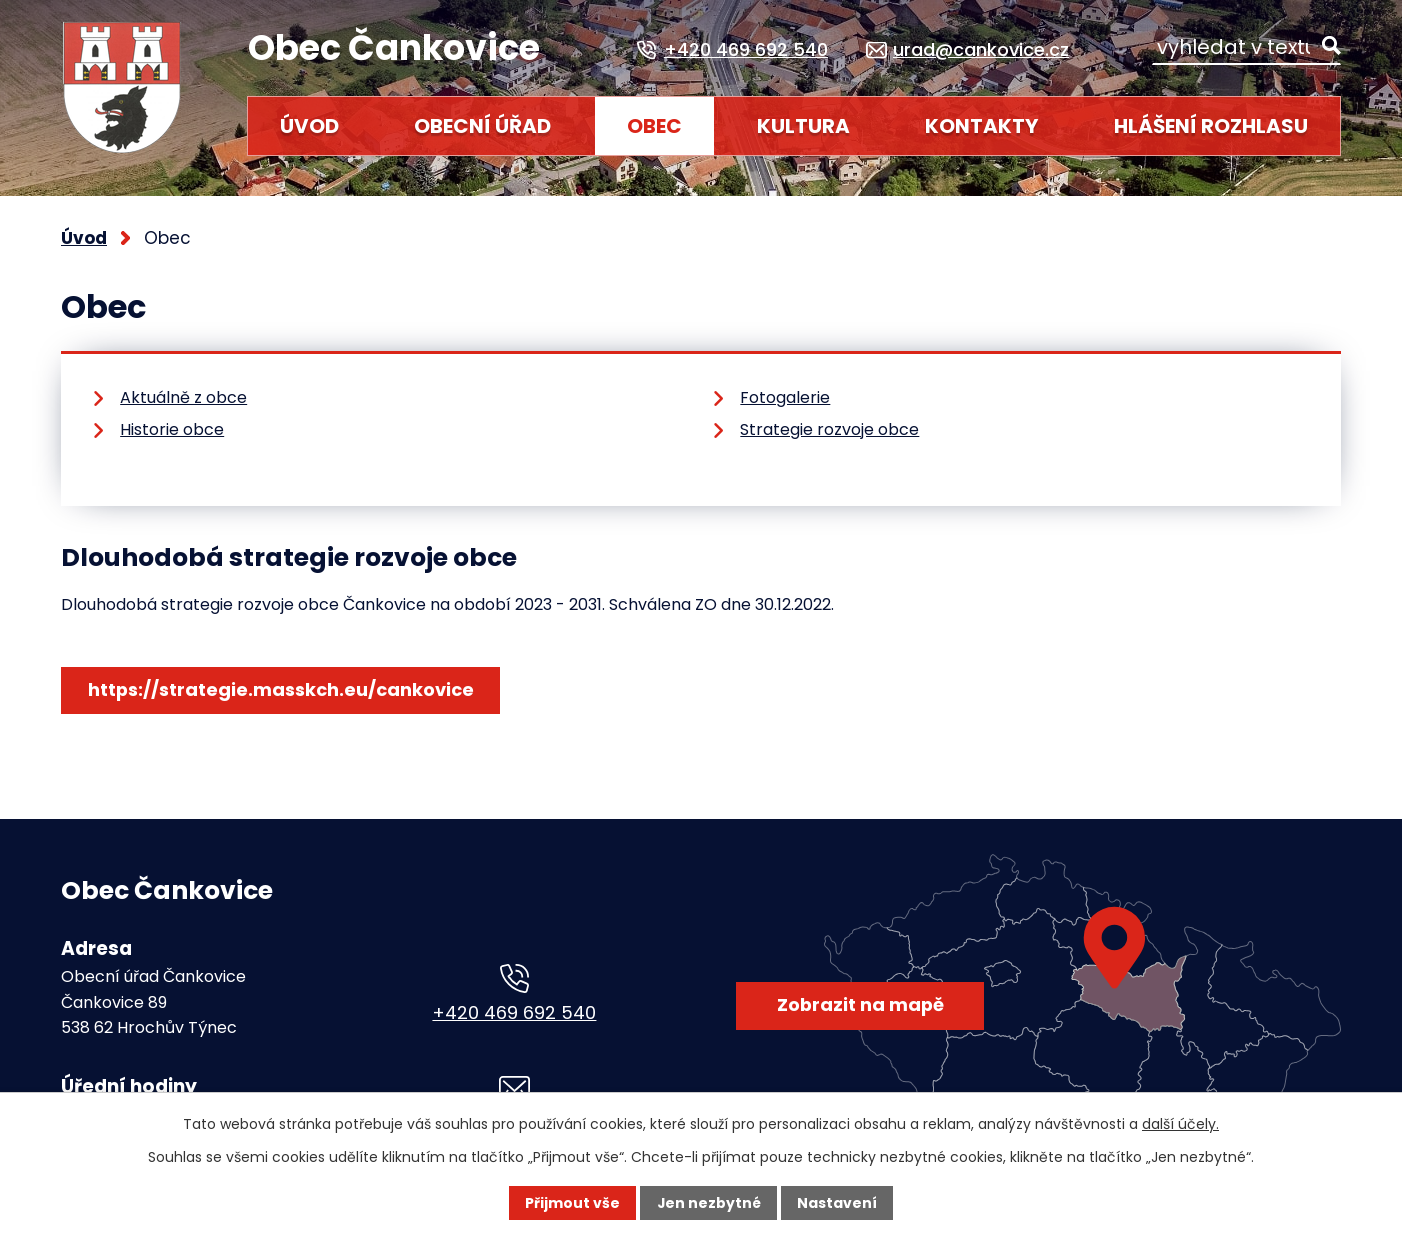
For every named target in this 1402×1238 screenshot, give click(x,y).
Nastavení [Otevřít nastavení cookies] (837, 1203)
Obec (654, 126)
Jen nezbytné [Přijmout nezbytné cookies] (708, 1203)
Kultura (803, 126)
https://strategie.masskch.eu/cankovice (281, 689)
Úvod (309, 126)
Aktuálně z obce (183, 397)
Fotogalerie (785, 397)
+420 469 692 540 (514, 1012)
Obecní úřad (482, 126)
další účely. (1180, 1124)
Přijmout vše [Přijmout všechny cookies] (572, 1203)
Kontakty (981, 126)
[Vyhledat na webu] (1246, 47)
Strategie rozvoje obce (829, 429)
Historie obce (172, 429)
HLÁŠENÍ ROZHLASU (1211, 126)
